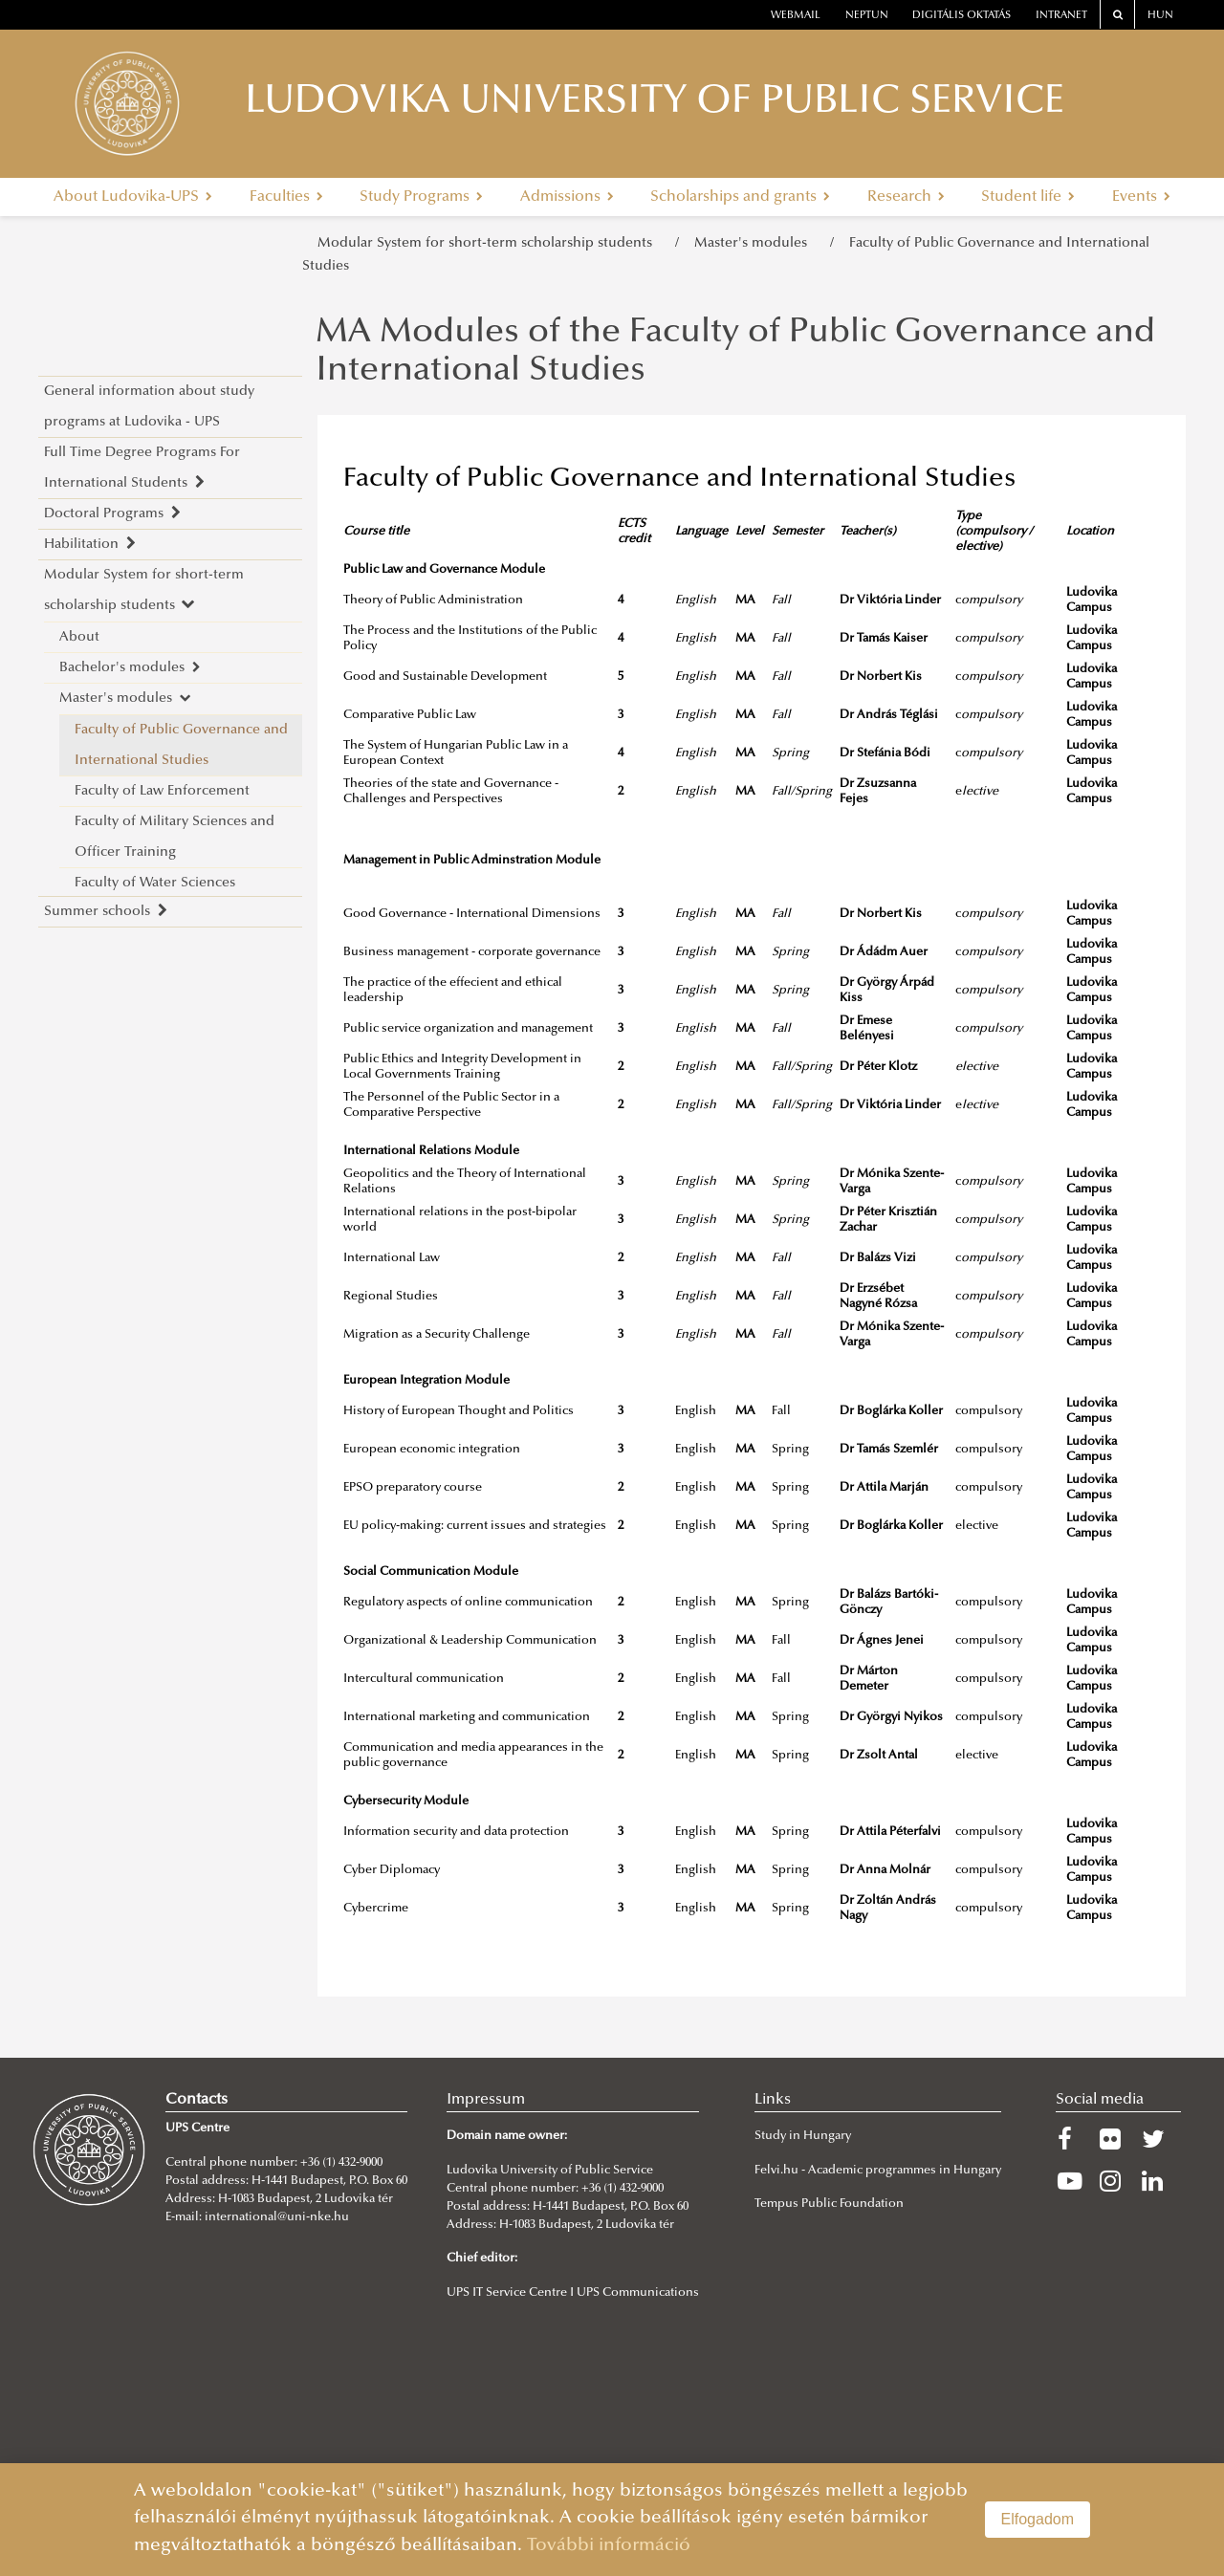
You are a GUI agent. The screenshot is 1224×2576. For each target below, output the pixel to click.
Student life (1028, 197)
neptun (866, 16)
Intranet (1061, 16)
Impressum (486, 2099)
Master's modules (754, 243)
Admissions (567, 197)
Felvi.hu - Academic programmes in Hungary (877, 2170)
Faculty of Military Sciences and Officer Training (174, 837)
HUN (1160, 16)
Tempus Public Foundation (829, 2204)
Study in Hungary (802, 2136)
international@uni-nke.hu (277, 2217)
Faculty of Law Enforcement (162, 791)
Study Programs (421, 197)
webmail (795, 16)
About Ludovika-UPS (133, 197)
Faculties (286, 197)
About (79, 637)
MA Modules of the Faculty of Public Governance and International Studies (735, 353)
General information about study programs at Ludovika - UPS (149, 406)
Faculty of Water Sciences (155, 883)
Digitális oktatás (961, 16)
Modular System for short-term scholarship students (488, 243)
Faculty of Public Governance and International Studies (181, 745)
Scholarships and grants (740, 197)
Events (1141, 197)
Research (906, 197)
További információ (608, 2546)
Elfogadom (1038, 2519)
